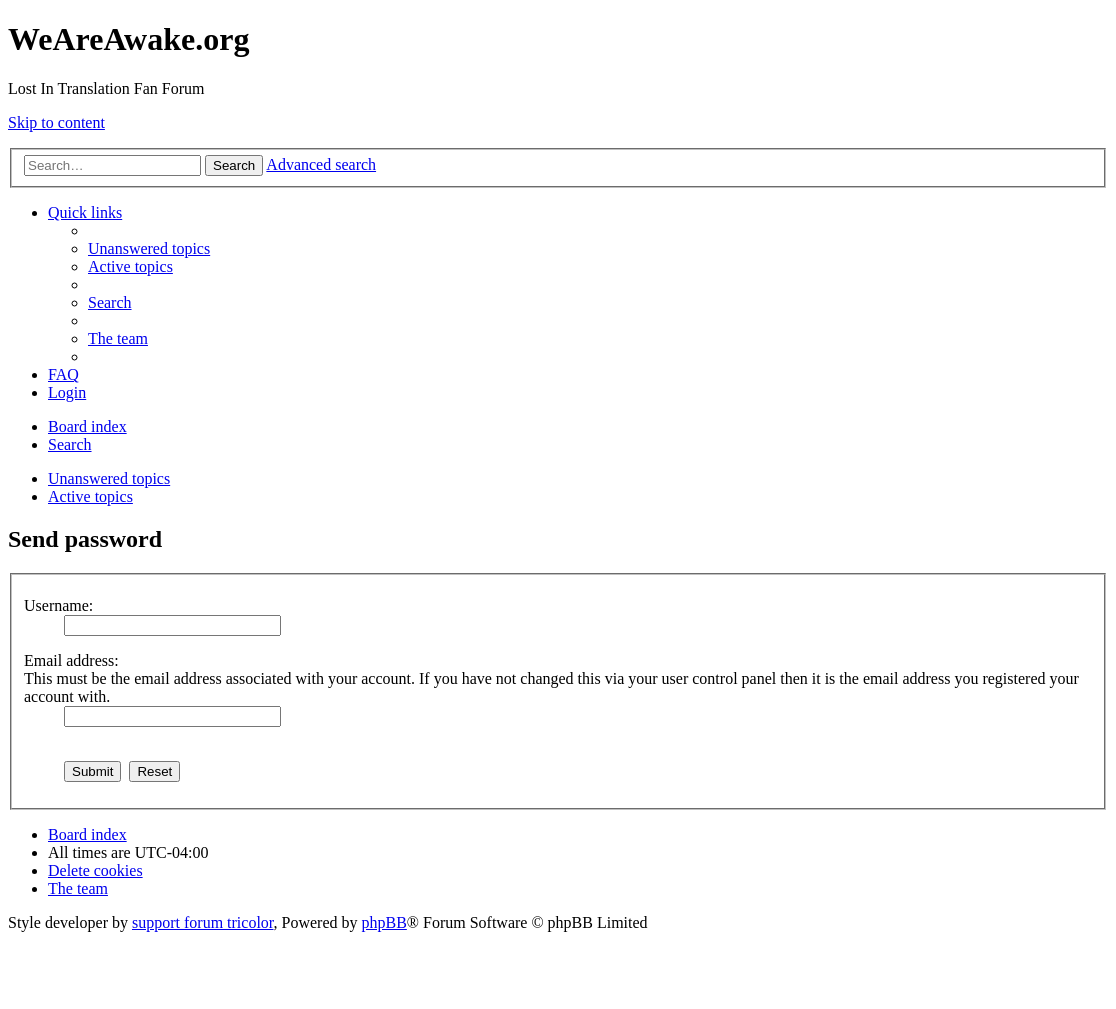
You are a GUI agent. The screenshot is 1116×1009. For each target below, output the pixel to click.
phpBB (384, 922)
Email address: (71, 660)
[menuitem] (149, 248)
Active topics (90, 496)
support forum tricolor (203, 922)
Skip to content (56, 122)
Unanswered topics (109, 478)
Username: (58, 605)
